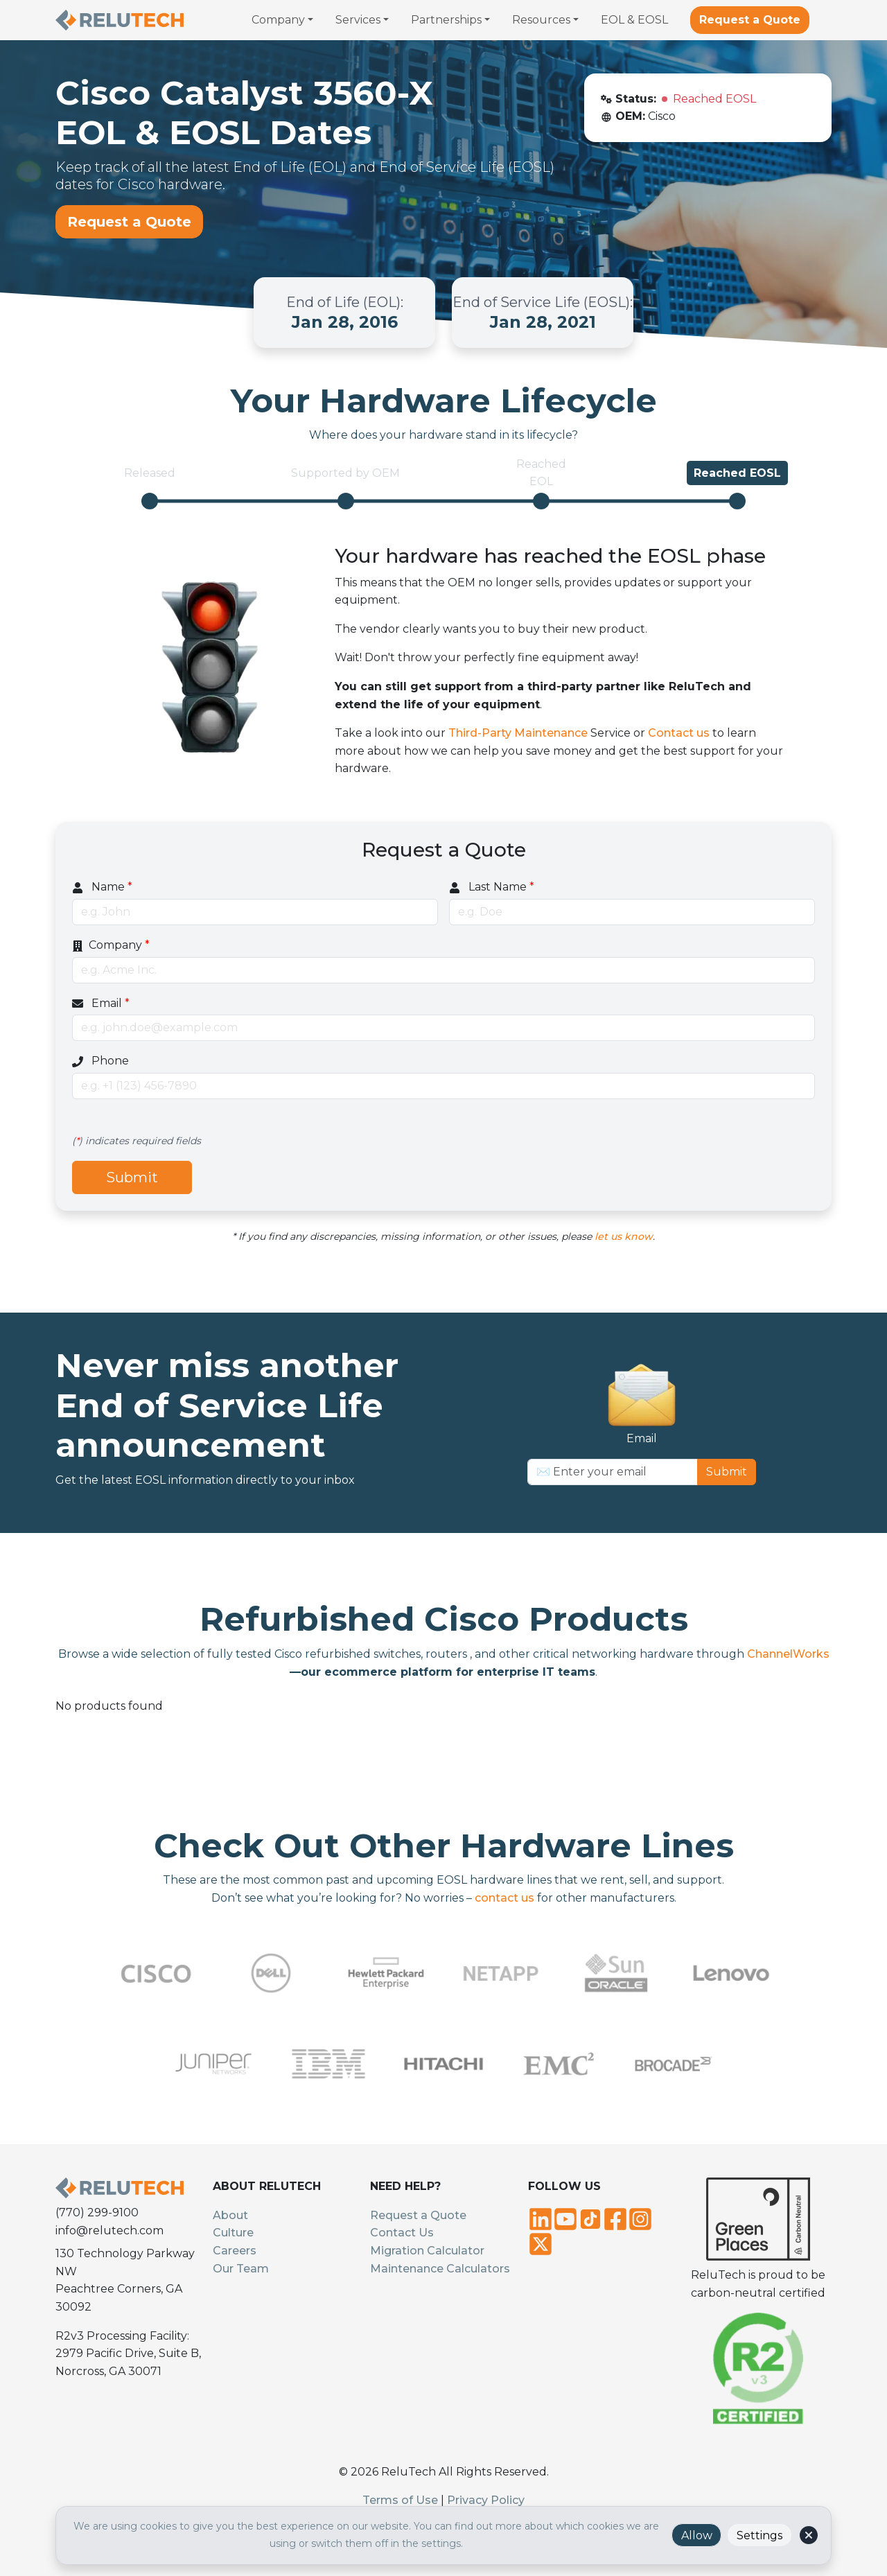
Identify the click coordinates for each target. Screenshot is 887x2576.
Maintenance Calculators (440, 2268)
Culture (233, 2232)
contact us (504, 1897)
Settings (759, 2535)
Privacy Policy (486, 2500)
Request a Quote (749, 19)
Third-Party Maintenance (518, 732)
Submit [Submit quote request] (132, 1177)
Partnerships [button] (446, 19)
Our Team (241, 2268)
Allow (696, 2535)
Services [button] (357, 19)
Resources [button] (541, 19)
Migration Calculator (427, 2250)
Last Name (491, 886)
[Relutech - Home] (119, 20)
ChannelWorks (786, 1654)
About (230, 2215)
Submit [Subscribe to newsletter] (726, 1471)
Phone (100, 1060)
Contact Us (402, 2232)
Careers (234, 2250)
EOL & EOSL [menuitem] (634, 19)
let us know (624, 1236)
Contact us (679, 732)
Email (101, 1003)
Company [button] (278, 19)
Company (111, 945)
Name (102, 886)
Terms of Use (400, 2500)
